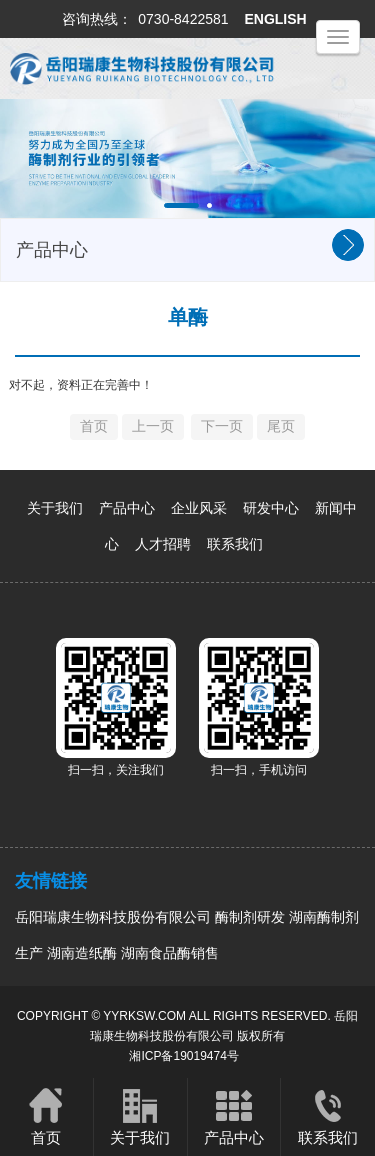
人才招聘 (163, 544)
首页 (46, 1116)
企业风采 (199, 508)
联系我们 (235, 544)
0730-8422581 (183, 19)
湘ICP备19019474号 (183, 1056)
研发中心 (271, 508)
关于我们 (55, 508)
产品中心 (127, 508)
